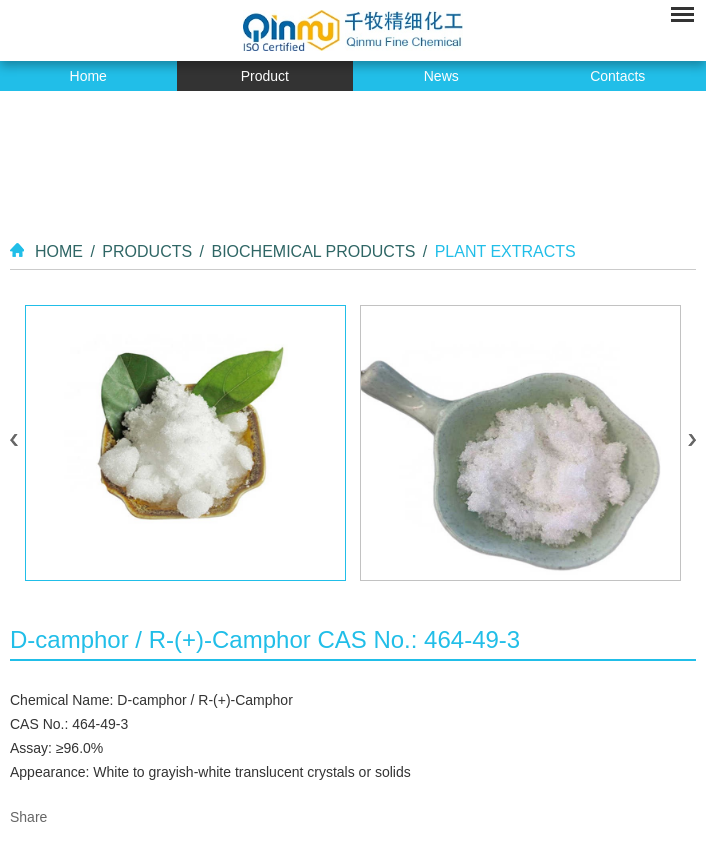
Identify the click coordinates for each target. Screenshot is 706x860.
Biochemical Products (313, 251)
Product (265, 76)
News (441, 76)
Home (88, 76)
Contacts (617, 76)
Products (147, 251)
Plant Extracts (505, 251)
